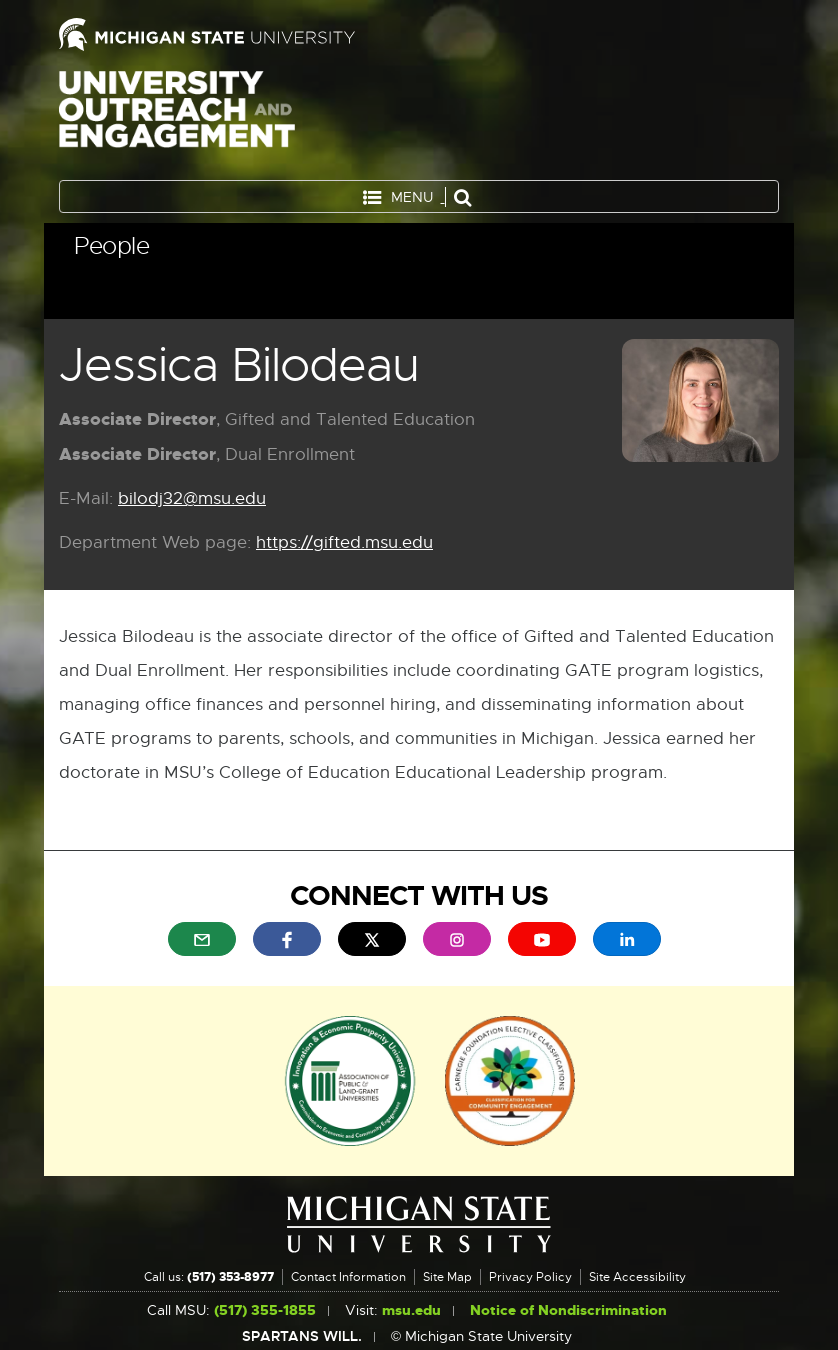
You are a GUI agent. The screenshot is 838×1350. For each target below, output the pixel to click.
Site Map (447, 1277)
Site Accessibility (637, 1277)
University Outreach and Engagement (177, 120)
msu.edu (411, 1310)
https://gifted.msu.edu (344, 543)
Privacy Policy (530, 1277)
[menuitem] (202, 939)
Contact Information (348, 1277)
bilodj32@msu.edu (192, 499)
